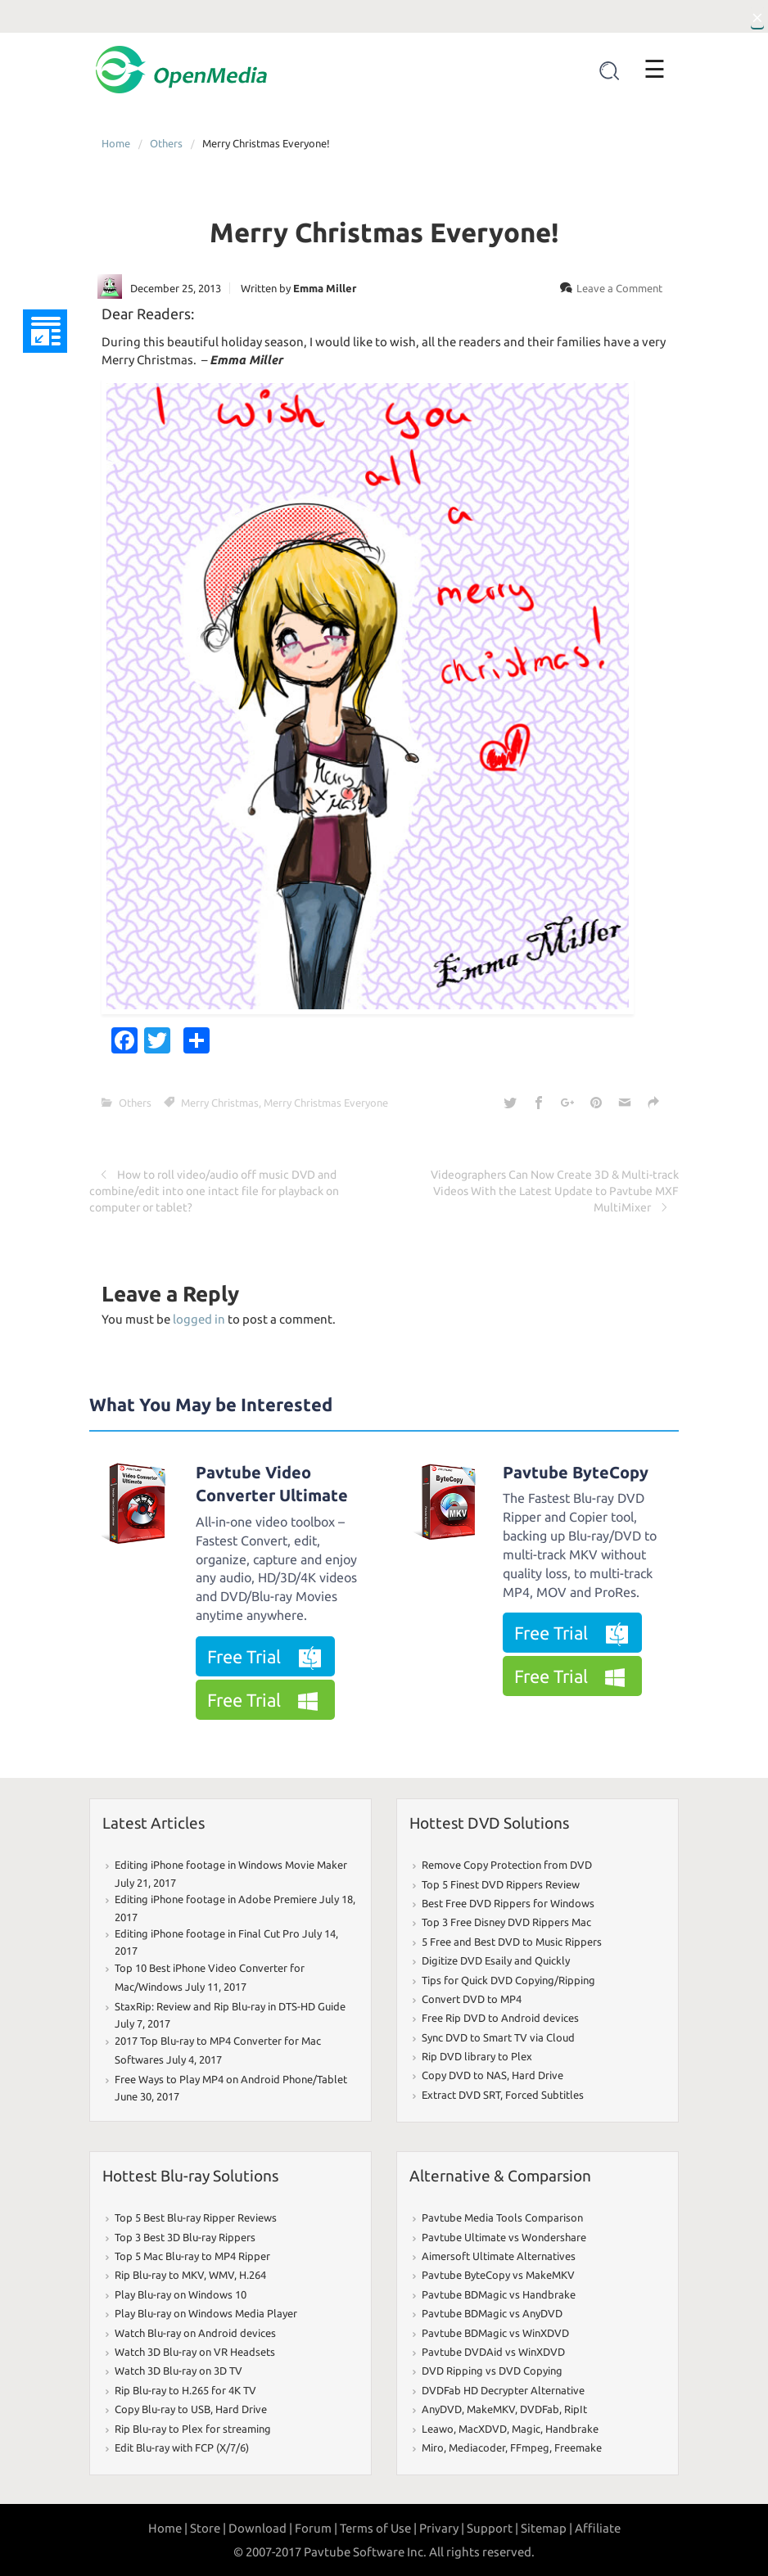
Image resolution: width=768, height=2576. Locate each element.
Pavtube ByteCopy (575, 1472)
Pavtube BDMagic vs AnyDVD (492, 2313)
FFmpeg (529, 2447)
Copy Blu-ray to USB (162, 2409)
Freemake (578, 2447)
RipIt (575, 2409)
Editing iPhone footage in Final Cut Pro (207, 1933)
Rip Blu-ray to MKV (159, 2275)
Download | (260, 2528)
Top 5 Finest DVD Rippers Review (501, 1884)
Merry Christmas (220, 1102)
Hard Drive (537, 2075)
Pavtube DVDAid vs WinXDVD (493, 2351)
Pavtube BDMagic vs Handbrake (499, 2294)
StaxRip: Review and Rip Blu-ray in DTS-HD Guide (230, 2006)
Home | (167, 2528)
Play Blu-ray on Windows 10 (180, 2294)
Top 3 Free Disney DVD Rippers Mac (506, 1922)
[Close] (757, 16)
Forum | (316, 2528)
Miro (433, 2447)
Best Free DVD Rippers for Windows (508, 1903)
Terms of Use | (378, 2528)
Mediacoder (477, 2447)
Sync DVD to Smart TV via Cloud (498, 2037)
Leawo (438, 2428)
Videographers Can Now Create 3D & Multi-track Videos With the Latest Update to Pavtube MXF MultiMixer (555, 1191)
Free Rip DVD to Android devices (500, 2017)
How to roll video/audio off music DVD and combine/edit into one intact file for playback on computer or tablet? (214, 1191)
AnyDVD (442, 2409)
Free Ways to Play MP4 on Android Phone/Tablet (231, 2079)
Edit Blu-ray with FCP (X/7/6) (182, 2447)
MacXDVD (483, 2428)
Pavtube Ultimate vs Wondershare (504, 2237)
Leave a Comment (619, 288)
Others (166, 143)
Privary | (441, 2528)
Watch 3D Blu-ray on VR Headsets (195, 2351)
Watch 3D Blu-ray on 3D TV (178, 2370)
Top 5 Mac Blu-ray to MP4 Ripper (192, 2256)
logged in (199, 1319)
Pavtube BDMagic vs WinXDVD (495, 2333)
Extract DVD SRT (461, 2094)
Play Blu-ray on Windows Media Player (206, 2313)
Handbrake (572, 2428)
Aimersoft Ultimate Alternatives (499, 2256)
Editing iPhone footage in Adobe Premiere (216, 1899)
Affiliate (598, 2528)
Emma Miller (324, 288)
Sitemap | (546, 2528)
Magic (526, 2428)
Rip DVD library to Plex (477, 2056)
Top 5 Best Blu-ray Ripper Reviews (196, 2217)
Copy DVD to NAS (464, 2075)
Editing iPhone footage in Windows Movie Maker (231, 1864)
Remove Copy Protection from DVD (507, 1864)
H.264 (252, 2275)
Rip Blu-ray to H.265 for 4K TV (185, 2390)
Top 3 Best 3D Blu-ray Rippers (185, 2237)
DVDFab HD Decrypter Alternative (503, 2390)
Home (116, 143)
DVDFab (539, 2409)
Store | (208, 2528)
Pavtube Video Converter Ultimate (272, 1484)
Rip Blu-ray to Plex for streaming (193, 2428)
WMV (221, 2275)
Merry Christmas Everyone (326, 1102)
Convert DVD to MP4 (472, 1999)
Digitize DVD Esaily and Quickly (496, 1960)
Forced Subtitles (544, 2094)
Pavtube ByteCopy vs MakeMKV (498, 2275)
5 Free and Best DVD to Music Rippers (512, 1941)
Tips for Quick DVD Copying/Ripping (508, 1980)
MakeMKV (491, 2409)
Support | (492, 2528)
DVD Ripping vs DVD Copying (492, 2370)
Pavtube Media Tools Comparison (502, 2217)
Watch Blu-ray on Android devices (195, 2333)
